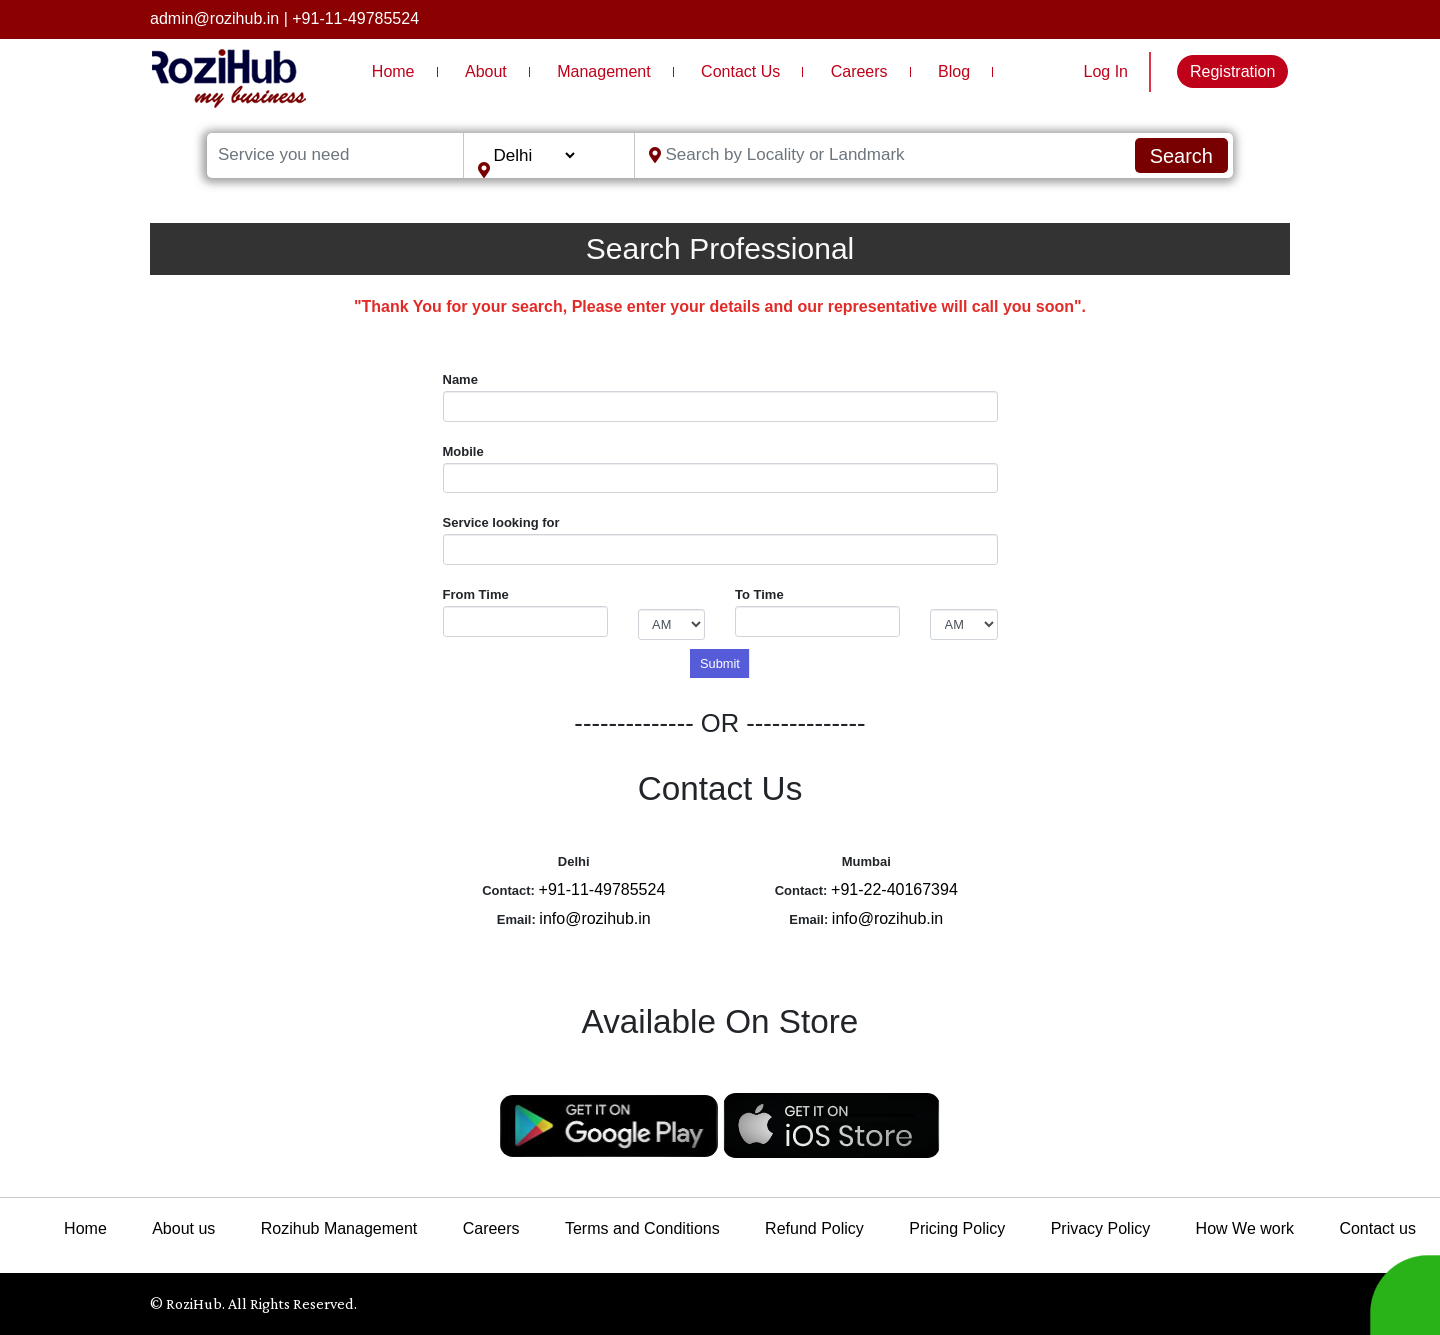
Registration (1232, 71)
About (486, 71)
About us (183, 1228)
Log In (1106, 71)
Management (603, 71)
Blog (954, 71)
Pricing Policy (957, 1228)
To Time (759, 594)
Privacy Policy (1101, 1228)
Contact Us (740, 71)
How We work (1245, 1228)
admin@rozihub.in (214, 18)
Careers (859, 71)
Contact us (1377, 1228)
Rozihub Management (339, 1228)
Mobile (463, 451)
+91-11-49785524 (355, 18)
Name (460, 379)
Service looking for (501, 522)
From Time (476, 594)
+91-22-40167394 (894, 889)
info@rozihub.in (594, 918)
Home (393, 71)
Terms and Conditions (642, 1228)
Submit (720, 663)
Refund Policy (814, 1228)
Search (1181, 156)
